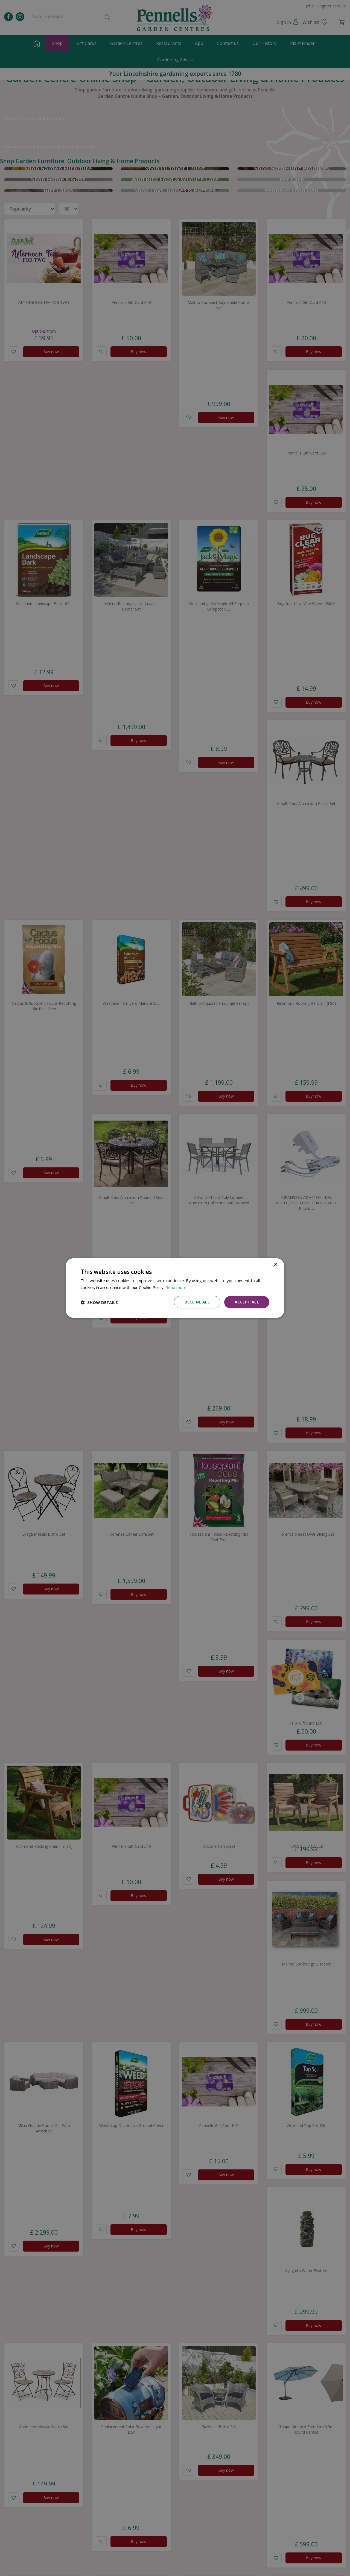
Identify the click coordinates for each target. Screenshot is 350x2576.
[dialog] (175, 1288)
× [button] (275, 1264)
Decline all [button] (197, 1302)
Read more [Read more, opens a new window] (175, 1287)
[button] (99, 1302)
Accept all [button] (247, 1302)
